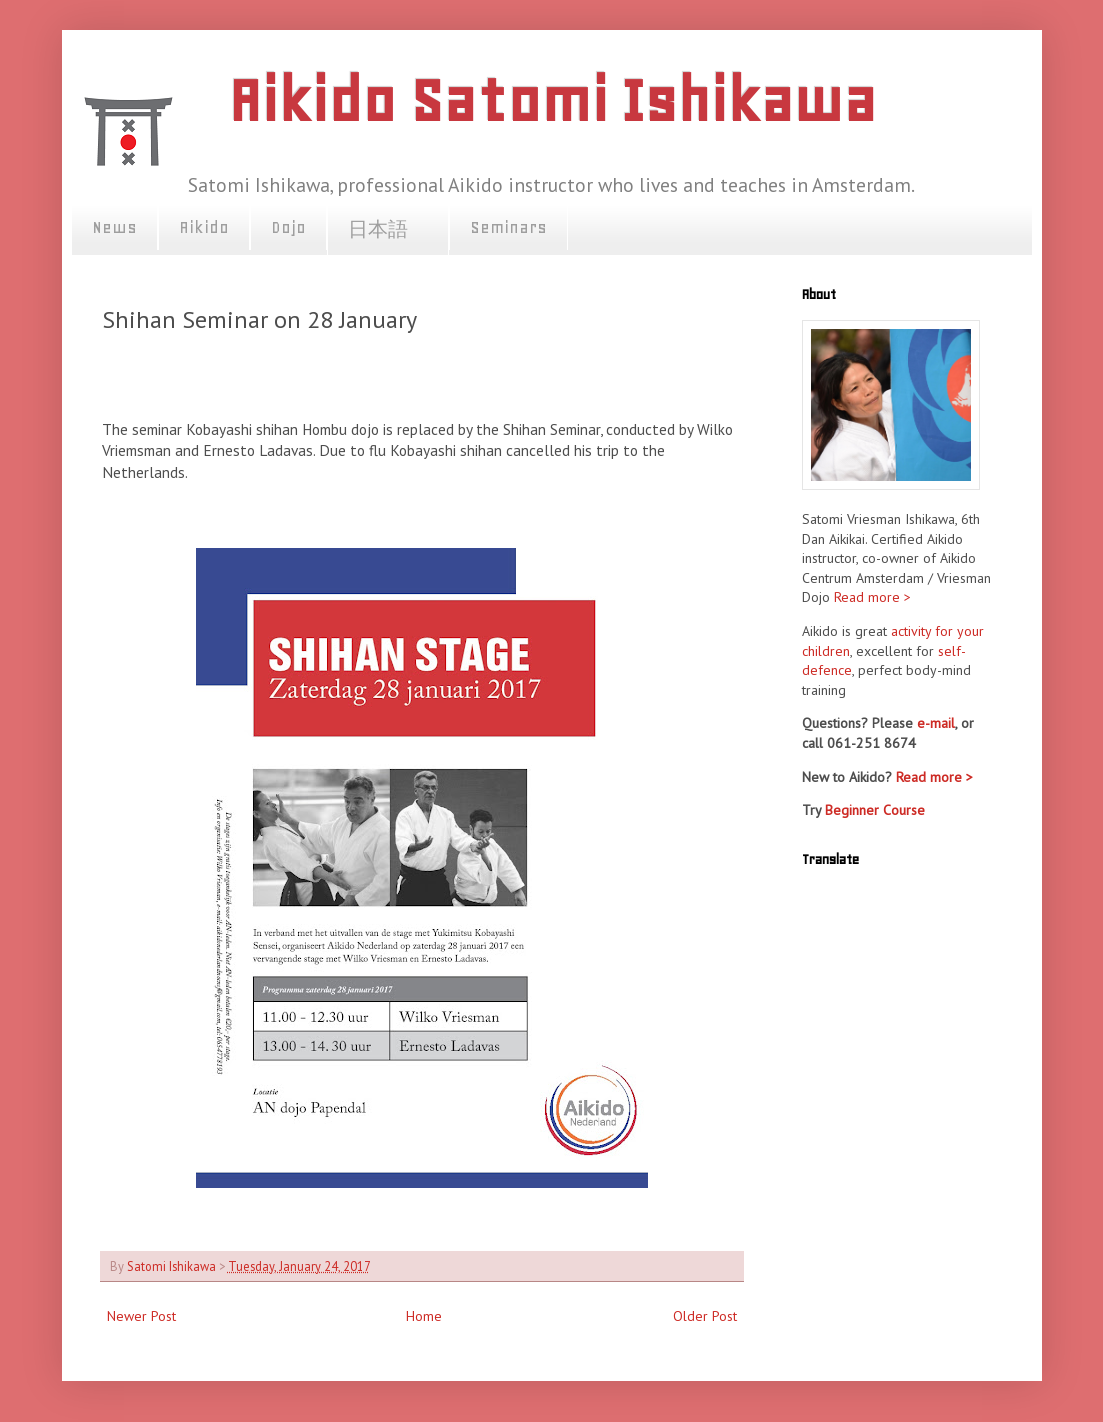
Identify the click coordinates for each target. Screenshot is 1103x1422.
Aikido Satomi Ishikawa (552, 100)
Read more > (872, 597)
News (114, 227)
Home (424, 1316)
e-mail (936, 723)
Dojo (288, 227)
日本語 (388, 230)
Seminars (508, 227)
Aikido (204, 227)
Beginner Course (875, 810)
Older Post (705, 1316)
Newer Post (141, 1316)
